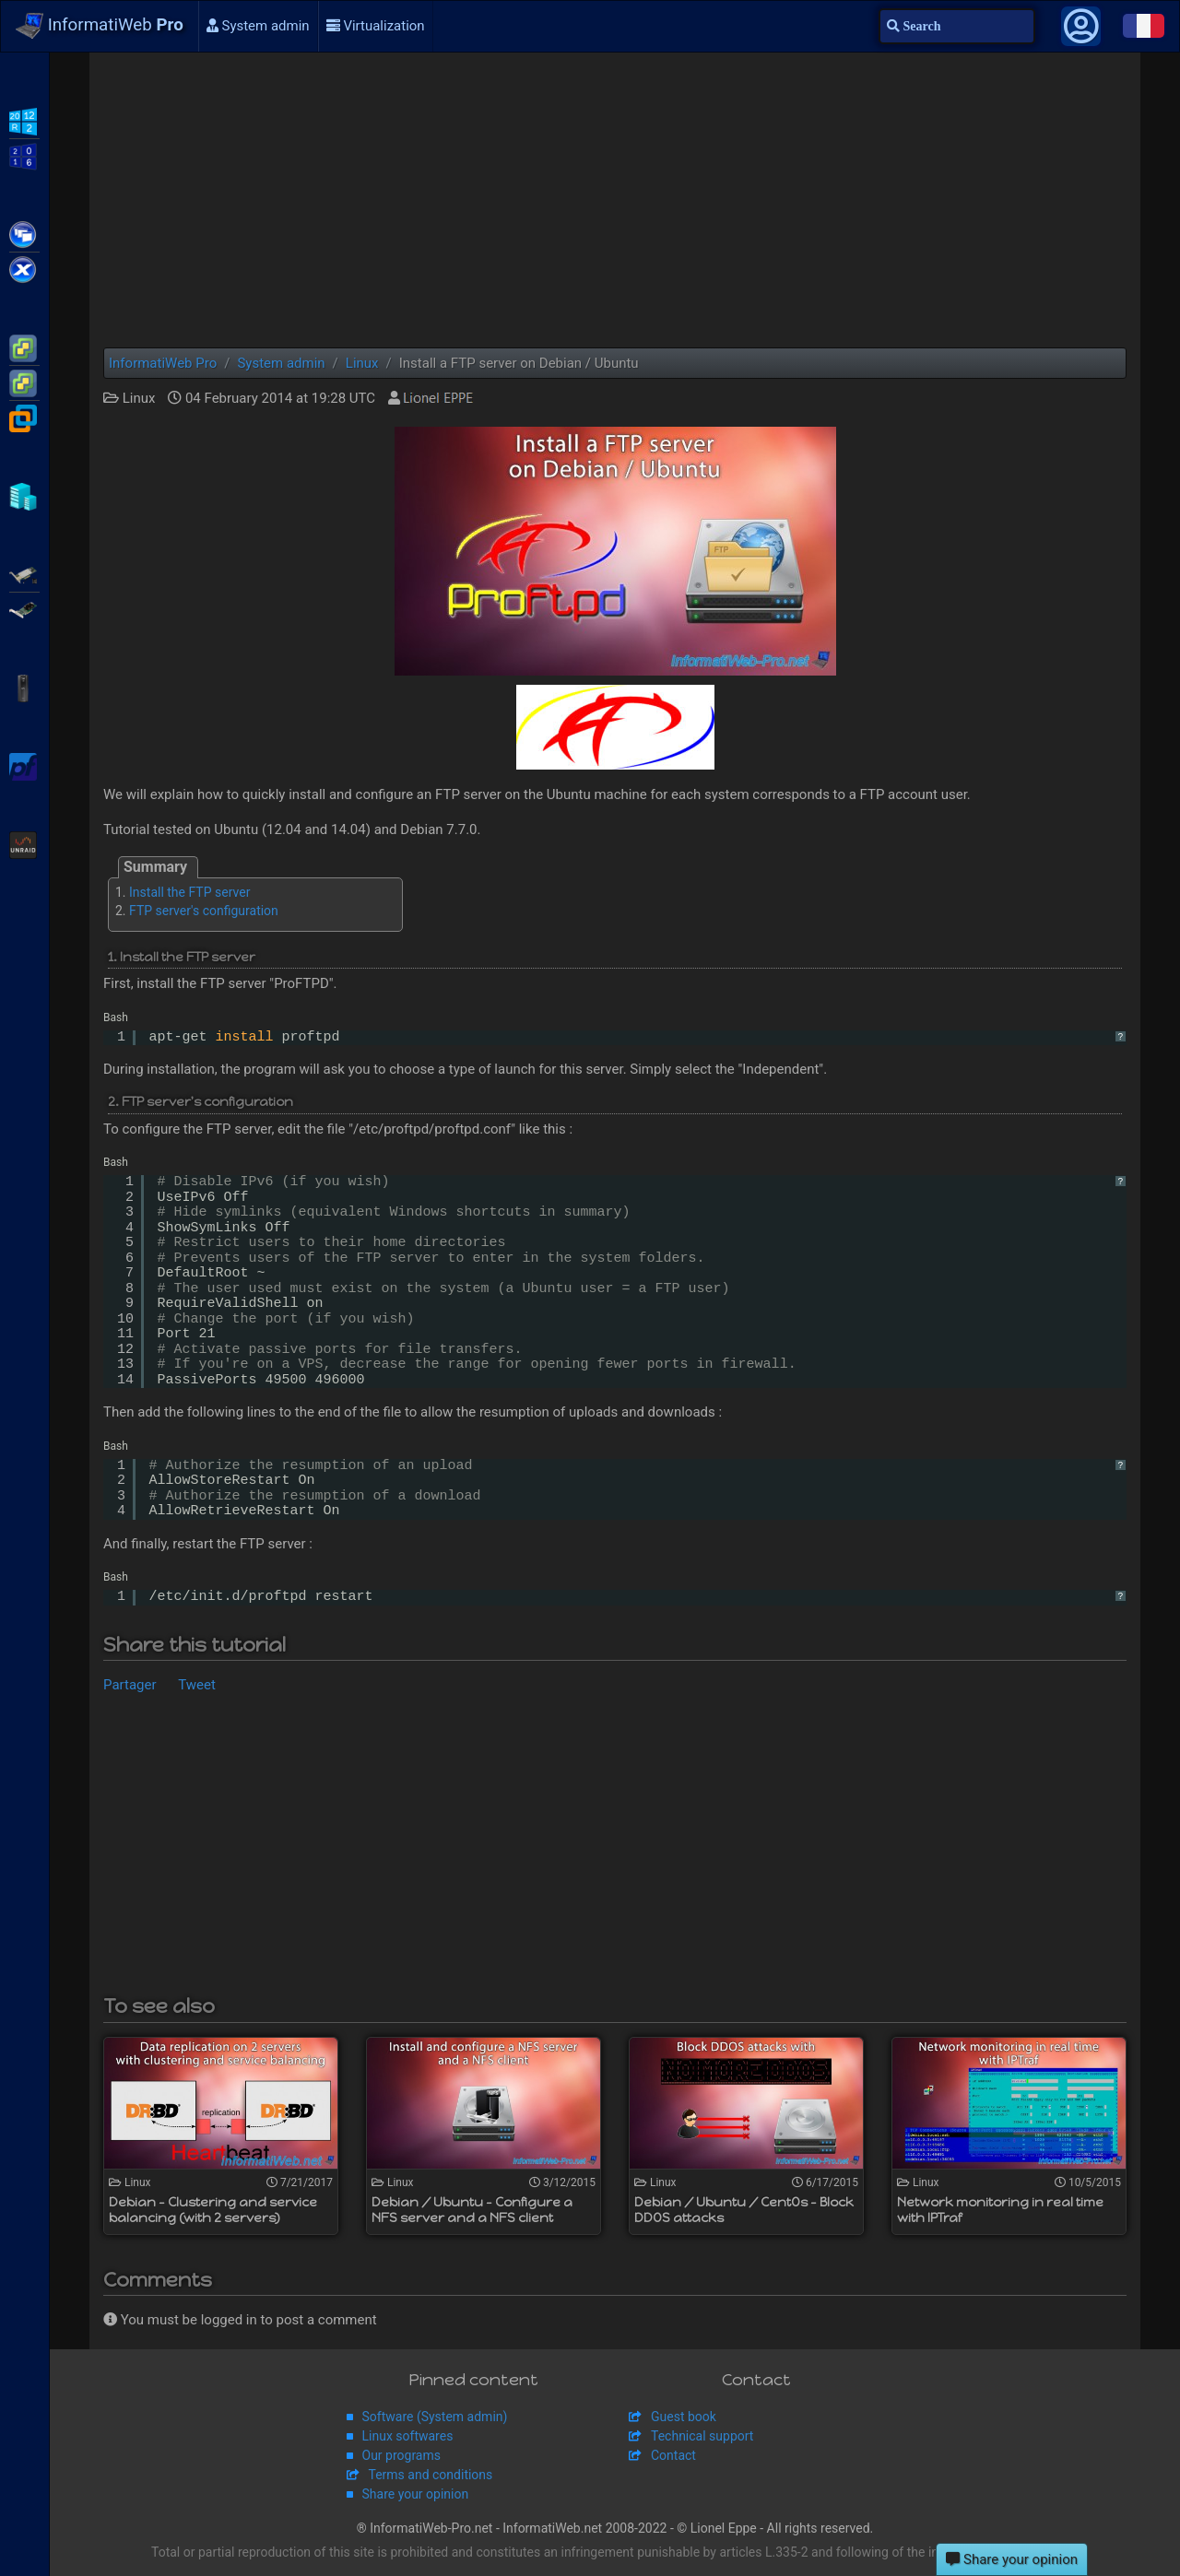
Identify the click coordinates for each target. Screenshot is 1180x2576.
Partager (130, 1684)
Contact (673, 2455)
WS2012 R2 (24, 120)
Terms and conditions (431, 2474)
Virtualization (375, 26)
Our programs (401, 2455)
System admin (258, 26)
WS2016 (24, 155)
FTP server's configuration (203, 910)
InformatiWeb (99, 26)
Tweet (197, 1684)
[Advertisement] (615, 200)
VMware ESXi (24, 346)
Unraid (24, 843)
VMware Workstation (24, 416)
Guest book (683, 2416)
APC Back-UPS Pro (24, 686)
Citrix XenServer (24, 268)
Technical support (702, 2436)
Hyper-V (24, 495)
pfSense (24, 765)
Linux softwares (408, 2436)
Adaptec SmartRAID (24, 573)
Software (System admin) (435, 2416)
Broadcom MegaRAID (24, 608)
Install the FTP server (189, 892)
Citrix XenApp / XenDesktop (24, 233)
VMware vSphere (24, 381)
